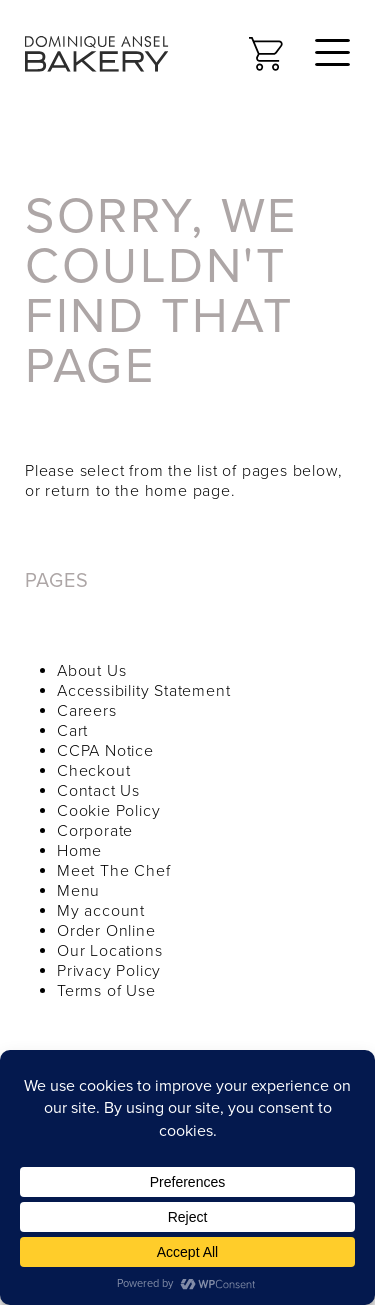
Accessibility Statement (143, 691)
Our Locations (109, 951)
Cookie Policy (108, 811)
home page (188, 491)
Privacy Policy (109, 971)
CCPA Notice (105, 751)
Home (79, 851)
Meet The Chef (113, 871)
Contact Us (98, 791)
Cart (72, 731)
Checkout (93, 771)
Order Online (106, 931)
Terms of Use (106, 991)
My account (101, 911)
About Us (91, 671)
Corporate (95, 831)
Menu (78, 891)
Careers (87, 711)
